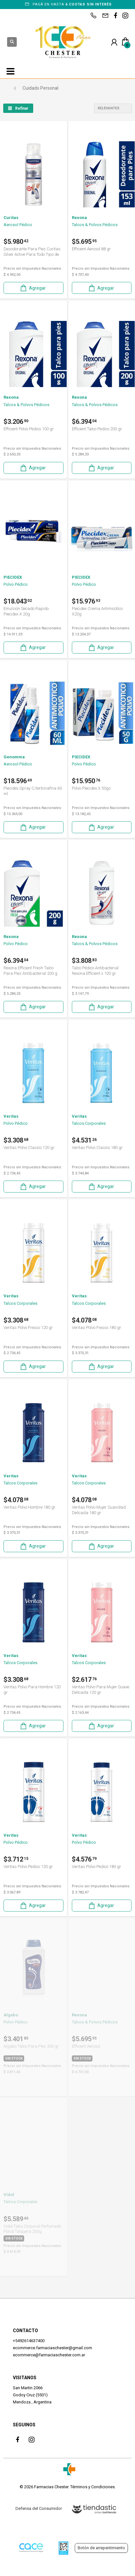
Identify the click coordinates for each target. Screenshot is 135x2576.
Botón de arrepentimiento (101, 2547)
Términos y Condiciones (92, 2486)
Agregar (32, 288)
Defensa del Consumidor (38, 2508)
